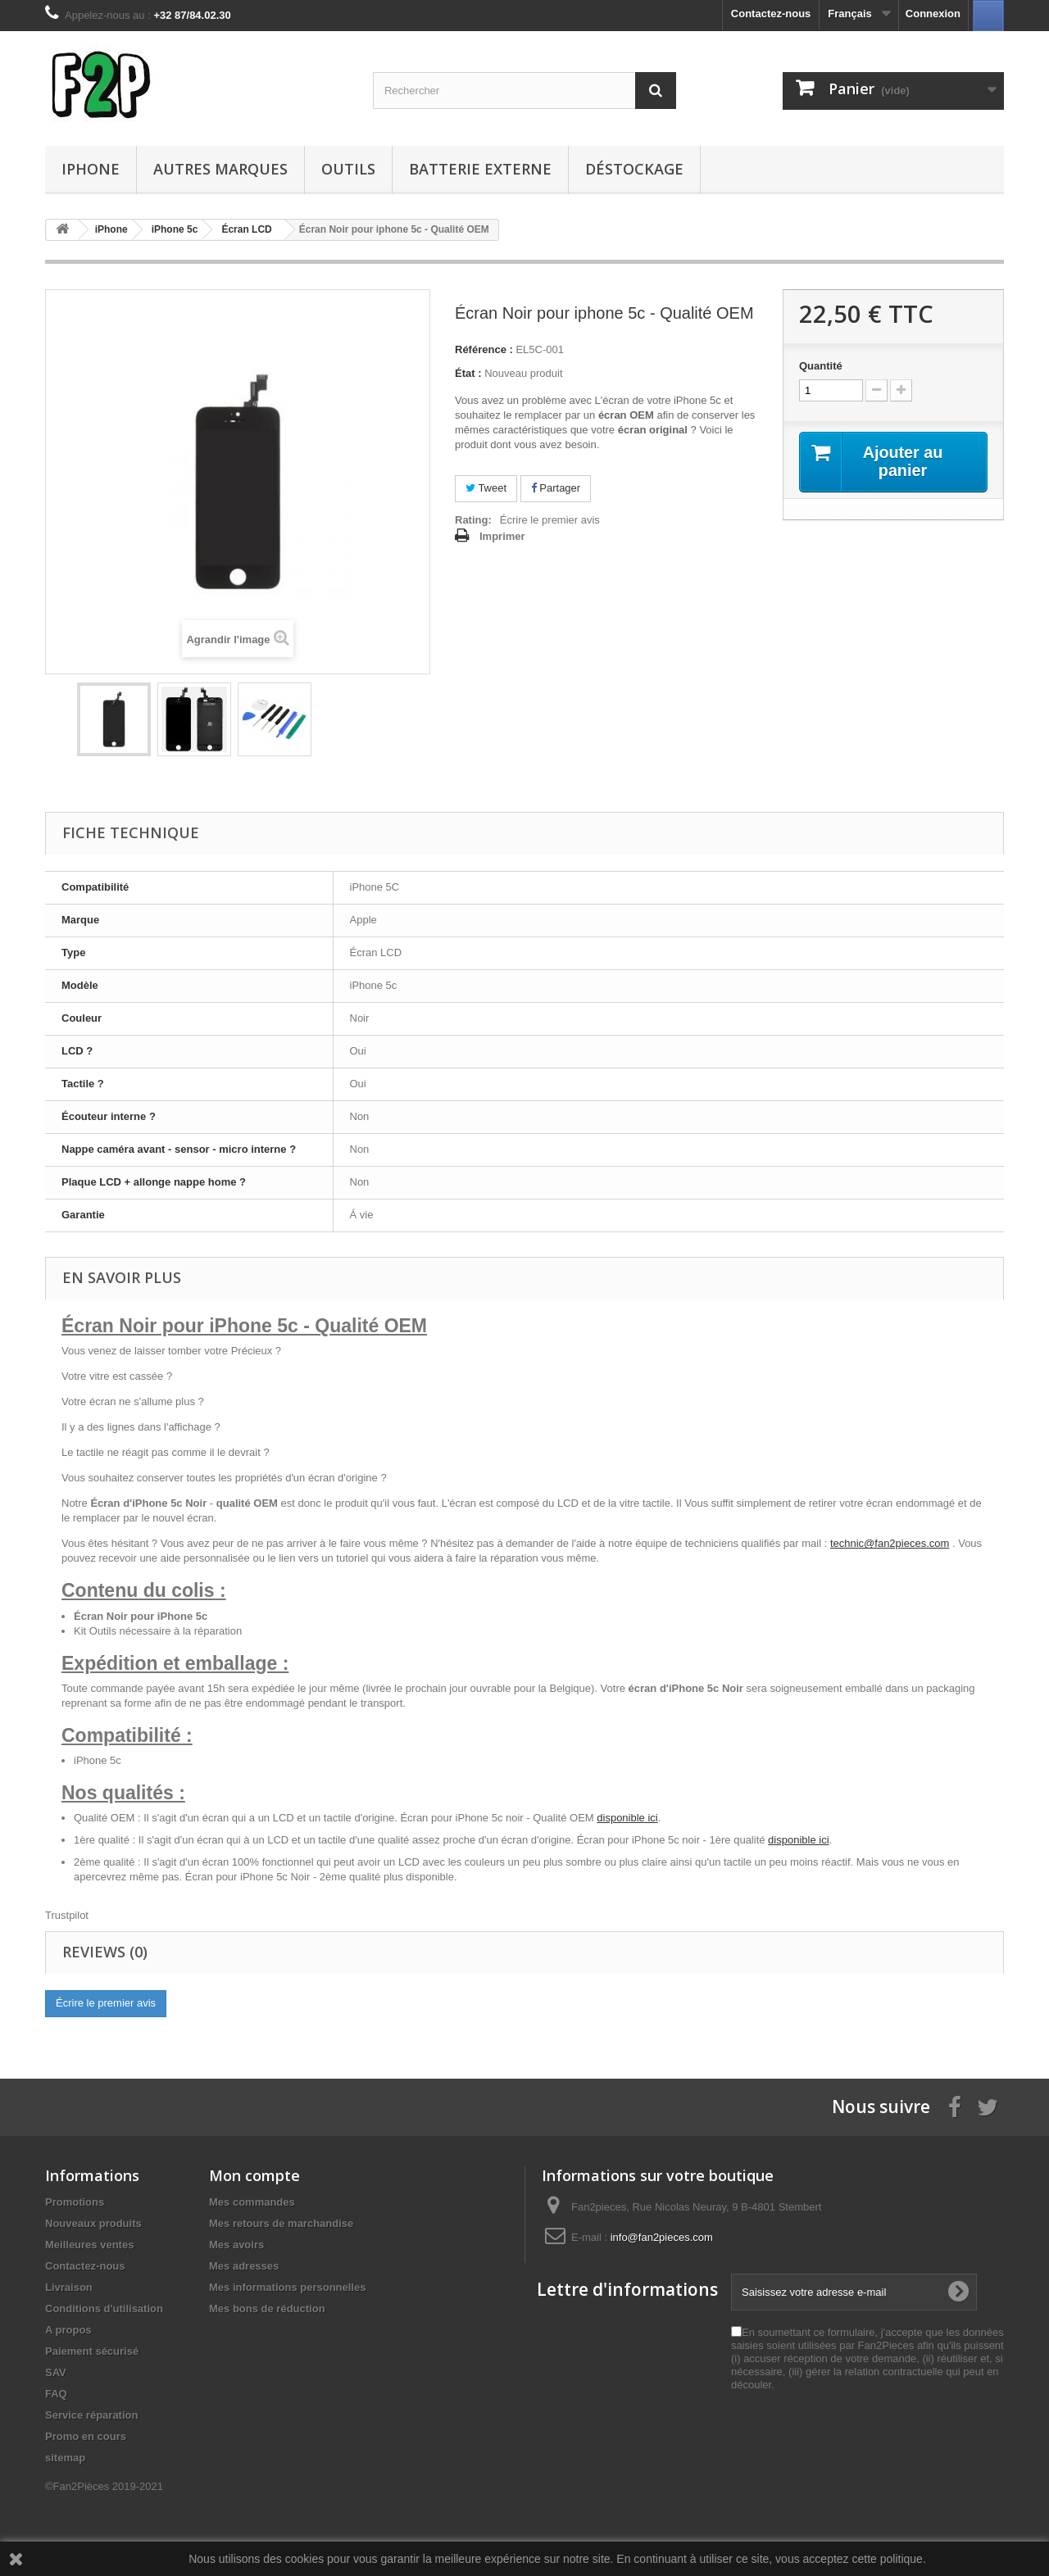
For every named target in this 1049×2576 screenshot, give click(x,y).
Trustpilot (67, 1915)
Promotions (74, 2202)
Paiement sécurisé (92, 2351)
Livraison (69, 2287)
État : (468, 373)
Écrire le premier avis (550, 520)
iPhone (90, 169)
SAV (55, 2372)
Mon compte (254, 2175)
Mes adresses (244, 2266)
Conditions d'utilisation (104, 2308)
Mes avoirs (236, 2244)
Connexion (933, 13)
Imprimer (502, 536)
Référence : (484, 349)
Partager (555, 488)
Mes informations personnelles (287, 2287)
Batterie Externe (480, 169)
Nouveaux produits (93, 2223)
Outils (348, 169)
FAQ (56, 2394)
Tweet (485, 488)
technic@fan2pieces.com (889, 1543)
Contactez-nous (771, 13)
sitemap (65, 2457)
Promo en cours (85, 2436)
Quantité (820, 366)
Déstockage (634, 169)
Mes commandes (252, 2202)
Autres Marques (220, 169)
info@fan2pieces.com (662, 2237)
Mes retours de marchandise (281, 2223)
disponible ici (627, 1818)
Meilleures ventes (89, 2244)
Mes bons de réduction (267, 2308)
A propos (68, 2330)
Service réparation (91, 2415)
